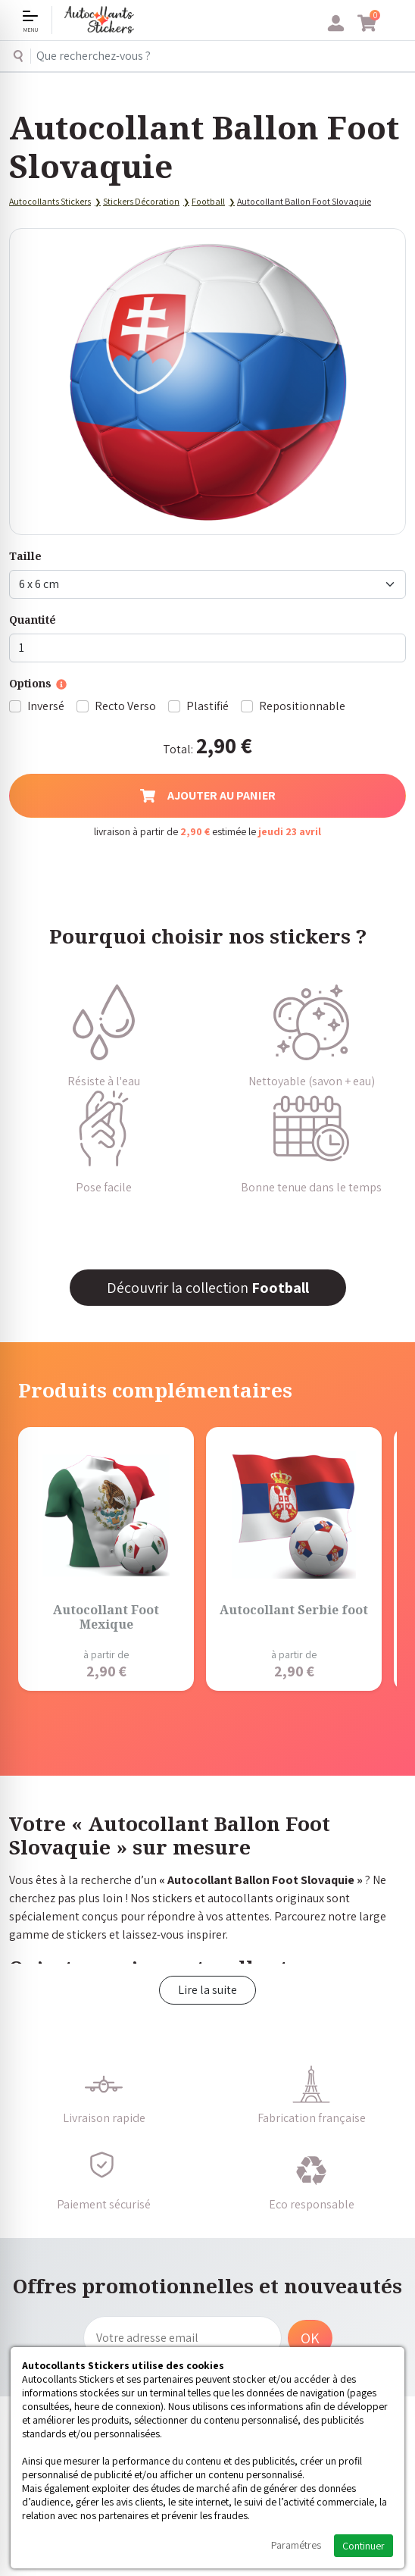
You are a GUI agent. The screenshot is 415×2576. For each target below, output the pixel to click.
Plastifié (207, 706)
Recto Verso (125, 706)
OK (310, 2338)
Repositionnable (302, 706)
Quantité (32, 619)
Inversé (45, 706)
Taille (25, 556)
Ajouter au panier (208, 795)
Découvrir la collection (208, 1287)
